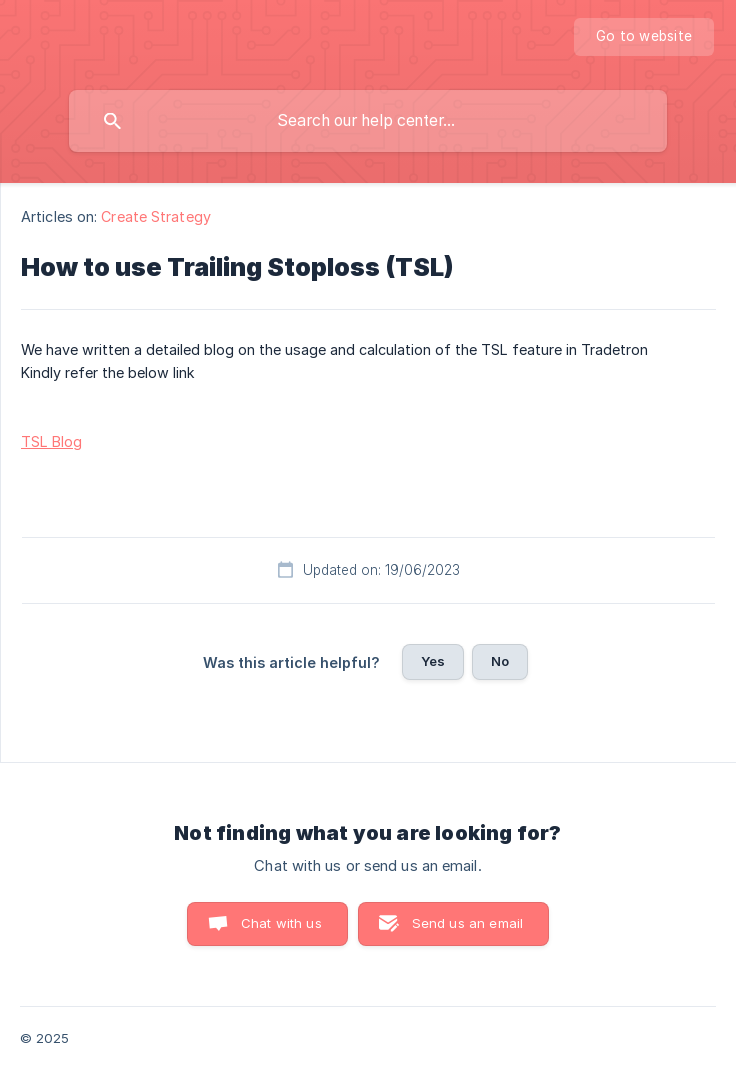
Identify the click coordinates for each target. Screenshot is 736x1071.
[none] (644, 37)
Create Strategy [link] (156, 216)
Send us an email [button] (467, 923)
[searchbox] (368, 121)
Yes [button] (433, 661)
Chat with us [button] (281, 923)
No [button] (500, 661)
